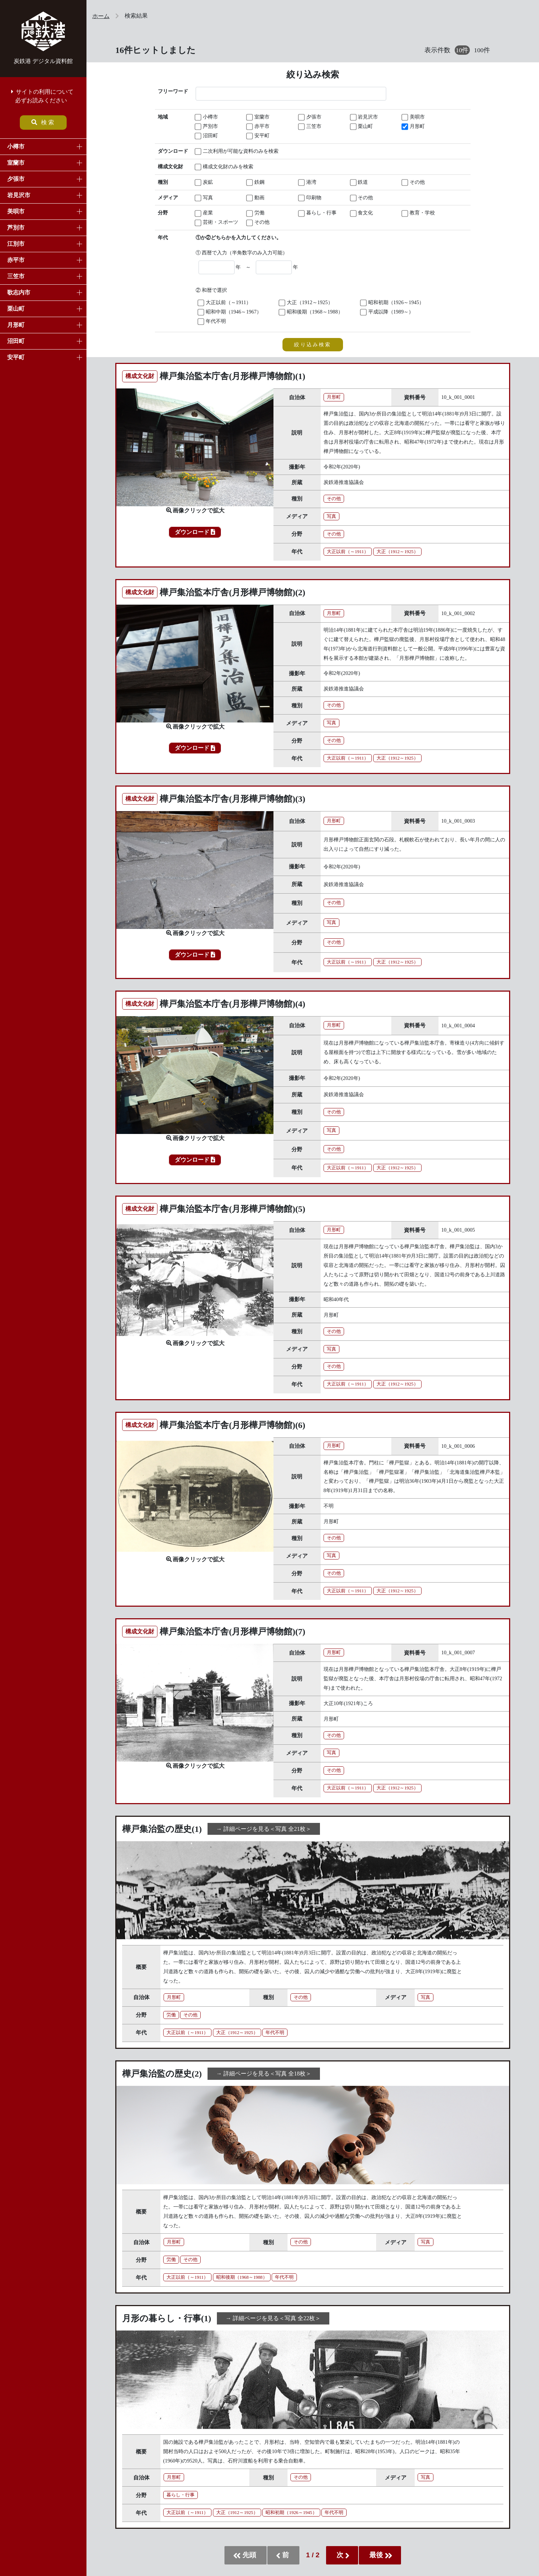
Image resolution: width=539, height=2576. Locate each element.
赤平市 (15, 260)
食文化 (362, 213)
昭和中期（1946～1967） (230, 312)
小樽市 (15, 146)
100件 (482, 50)
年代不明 (212, 321)
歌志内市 (18, 292)
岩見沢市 (18, 195)
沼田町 (15, 341)
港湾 (307, 182)
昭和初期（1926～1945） (392, 302)
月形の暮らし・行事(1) (166, 2318)
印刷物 (310, 198)
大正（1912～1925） (306, 302)
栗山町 (15, 309)
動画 (255, 198)
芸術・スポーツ (217, 222)
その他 (413, 182)
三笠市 (15, 276)
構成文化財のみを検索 (221, 167)
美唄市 (15, 211)
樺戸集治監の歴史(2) (162, 2073)
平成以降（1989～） (387, 312)
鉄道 (359, 182)
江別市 (15, 244)
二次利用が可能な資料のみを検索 (221, 151)
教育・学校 (418, 213)
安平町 (15, 357)
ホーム (101, 16)
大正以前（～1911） (225, 302)
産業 (204, 213)
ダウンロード (195, 532)
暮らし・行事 (318, 213)
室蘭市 (15, 163)
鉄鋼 (255, 182)
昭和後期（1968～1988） (311, 312)
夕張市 (15, 179)
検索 (43, 122)
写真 (204, 198)
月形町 (15, 325)
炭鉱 (204, 182)
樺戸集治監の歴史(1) (162, 1829)
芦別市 (15, 227)
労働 (255, 213)
